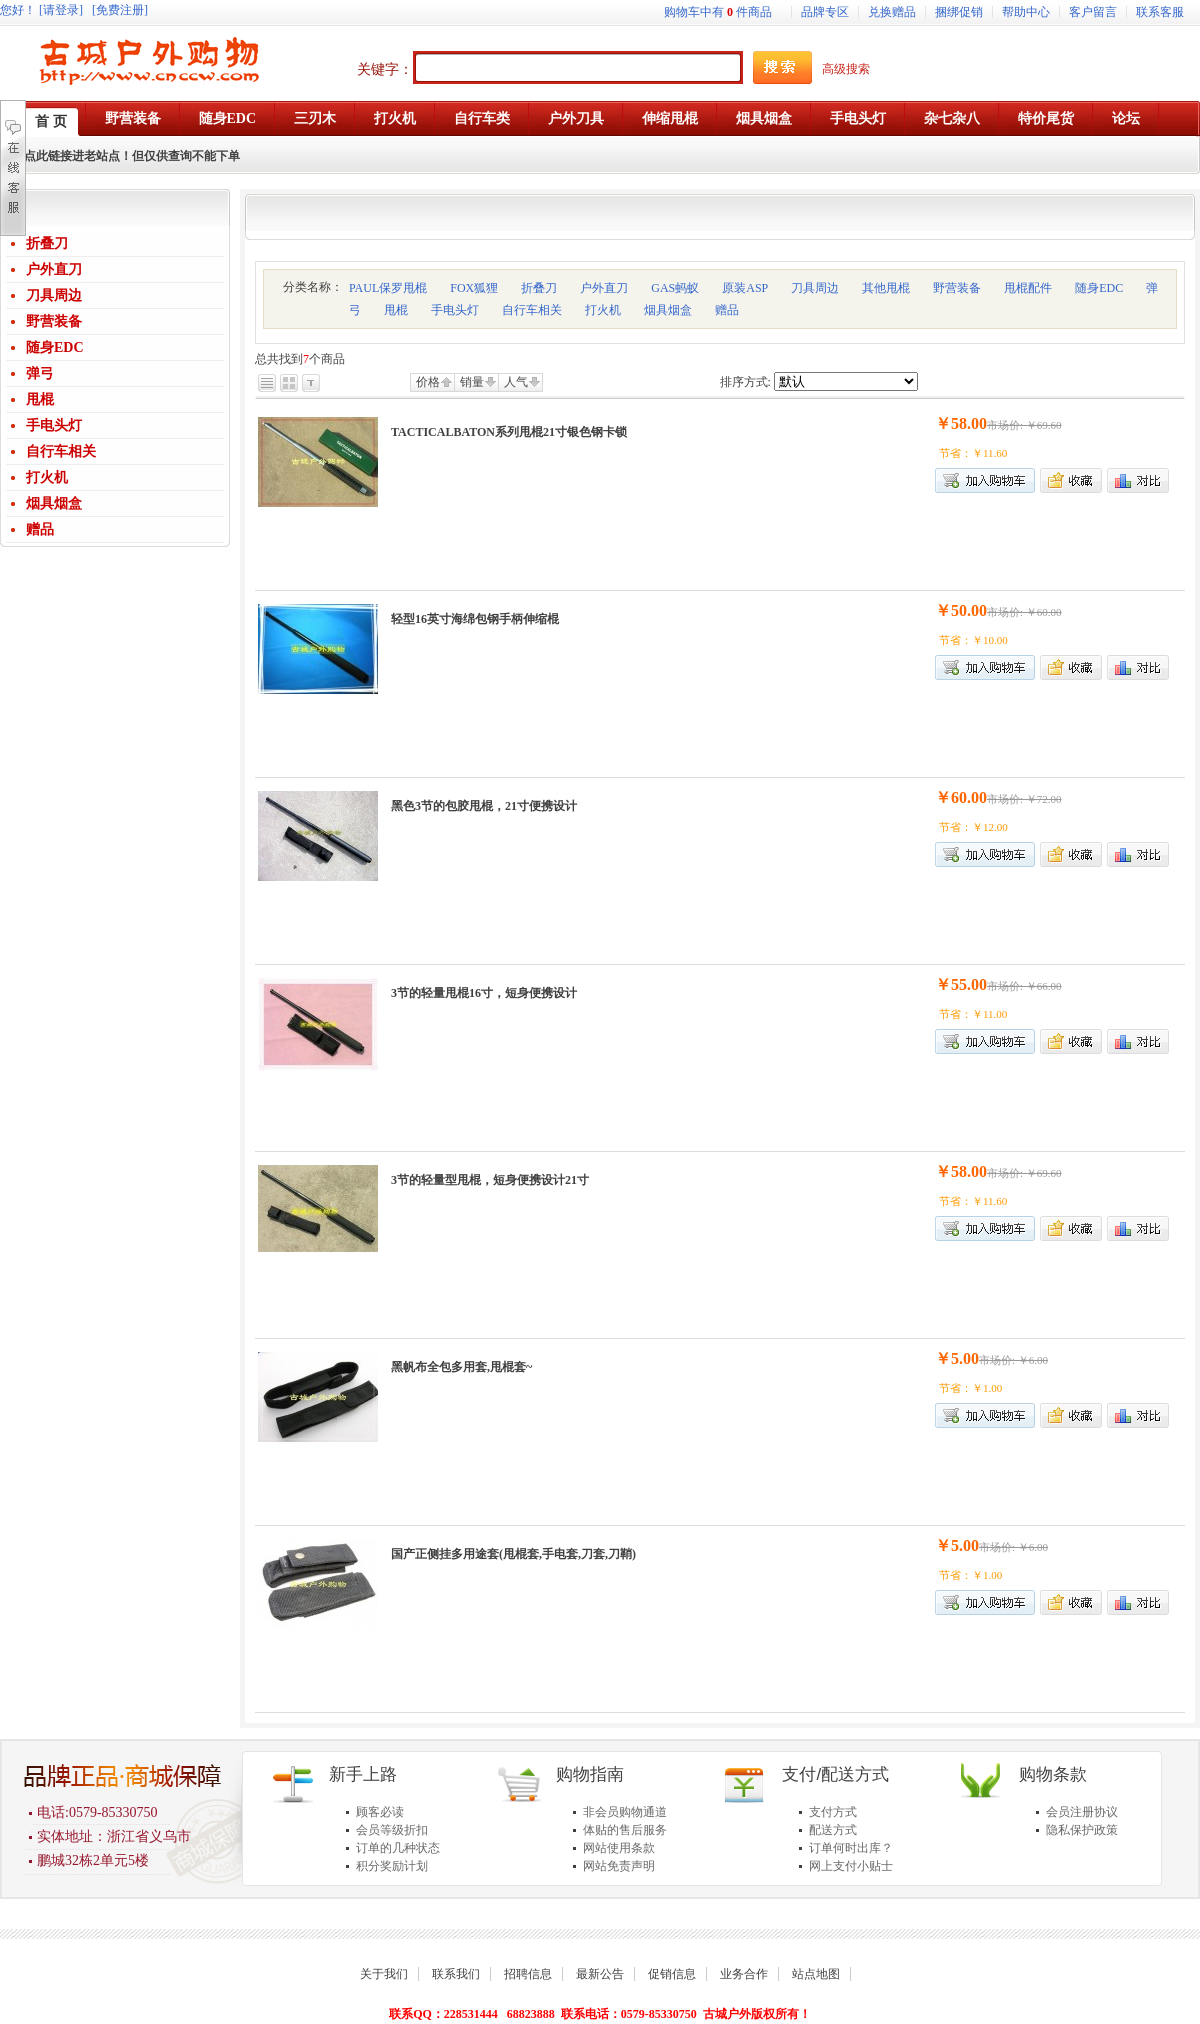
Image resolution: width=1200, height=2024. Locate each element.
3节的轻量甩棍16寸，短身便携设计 (484, 993)
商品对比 (1138, 480)
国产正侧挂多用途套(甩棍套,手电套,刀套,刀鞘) (513, 1554)
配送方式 (833, 1830)
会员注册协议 (1082, 1812)
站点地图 (816, 1974)
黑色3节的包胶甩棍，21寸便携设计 (484, 806)
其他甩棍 (886, 288)
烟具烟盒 (54, 503)
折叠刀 (47, 243)
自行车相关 (61, 451)
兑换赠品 (892, 12)
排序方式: (745, 382)
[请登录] (61, 10)
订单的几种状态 (398, 1848)
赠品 (40, 529)
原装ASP (745, 288)
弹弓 (40, 373)
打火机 (47, 477)
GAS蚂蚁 (675, 288)
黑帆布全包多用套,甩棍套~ (461, 1367)
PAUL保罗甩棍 (388, 288)
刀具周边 (54, 295)
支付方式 (833, 1812)
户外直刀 (54, 269)
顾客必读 (380, 1812)
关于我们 (384, 1974)
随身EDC (55, 347)
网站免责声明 (619, 1866)
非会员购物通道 (625, 1812)
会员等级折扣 (392, 1830)
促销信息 (672, 1974)
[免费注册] (120, 10)
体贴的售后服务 (625, 1830)
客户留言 (1093, 12)
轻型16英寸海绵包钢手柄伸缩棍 (475, 619)
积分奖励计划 (392, 1866)
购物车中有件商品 (718, 12)
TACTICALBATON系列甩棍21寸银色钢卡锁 (509, 432)
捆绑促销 (959, 12)
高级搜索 (846, 69)
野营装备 (54, 321)
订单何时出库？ (851, 1848)
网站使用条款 (619, 1848)
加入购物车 (985, 480)
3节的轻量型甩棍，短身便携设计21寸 (490, 1180)
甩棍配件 (1028, 288)
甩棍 (40, 399)
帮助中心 (1026, 12)
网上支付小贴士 (851, 1866)
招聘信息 (528, 1974)
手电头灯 (54, 425)
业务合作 (744, 1974)
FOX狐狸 (474, 288)
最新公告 (600, 1974)
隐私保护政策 (1082, 1830)
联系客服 (1160, 12)
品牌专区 (825, 12)
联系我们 (456, 1974)
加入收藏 (1071, 480)
